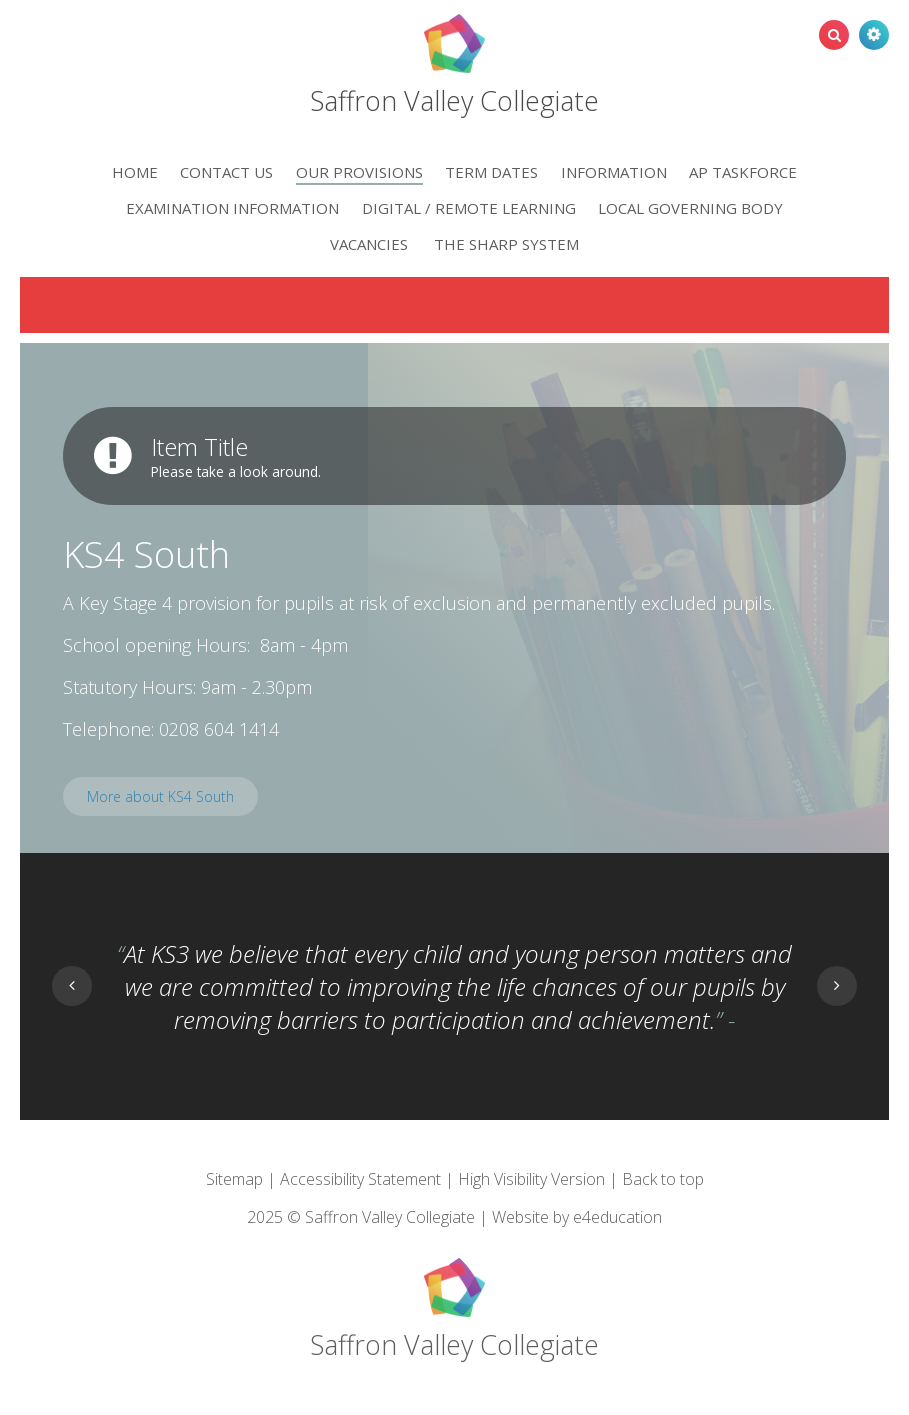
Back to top (663, 1179)
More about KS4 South (160, 796)
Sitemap (234, 1179)
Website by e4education (577, 1217)
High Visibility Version (531, 1179)
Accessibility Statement (360, 1179)
